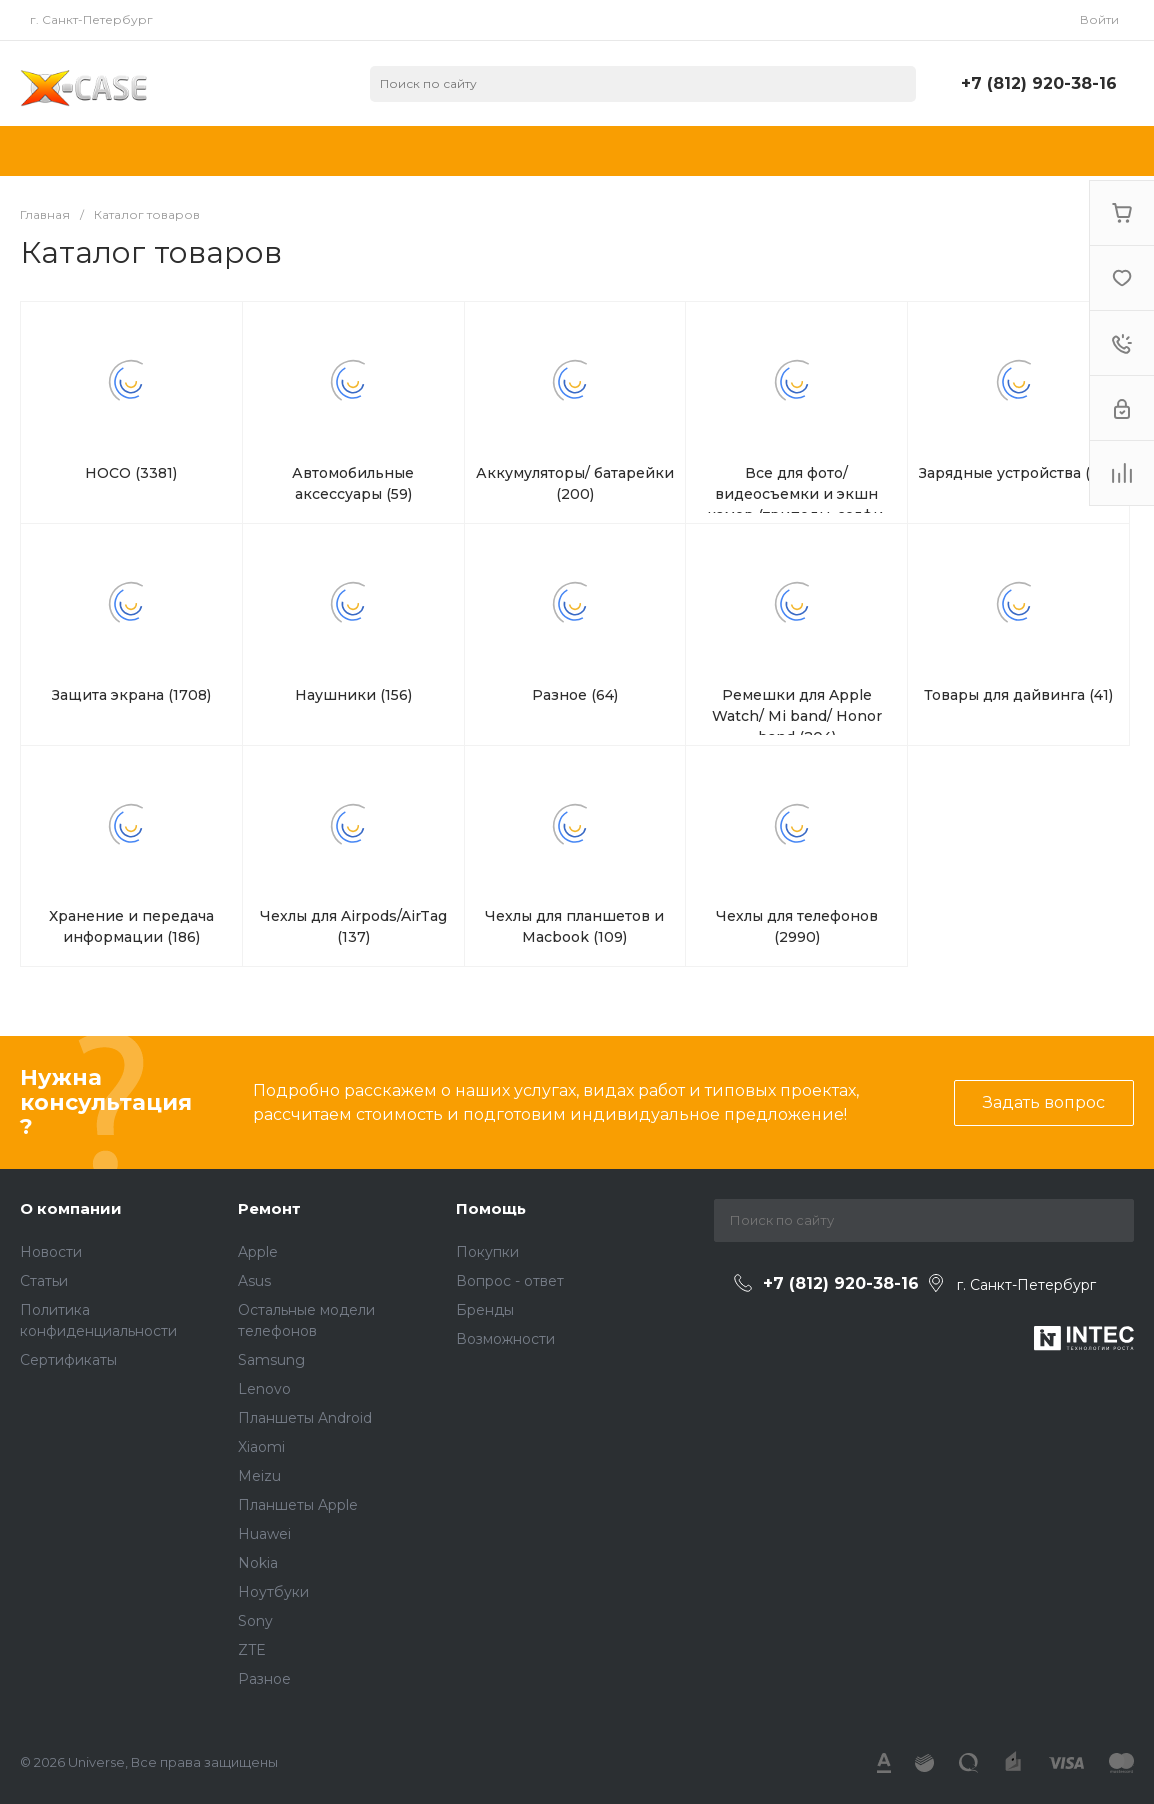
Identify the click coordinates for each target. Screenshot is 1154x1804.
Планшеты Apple (298, 1505)
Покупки (487, 1252)
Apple (258, 1252)
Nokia (258, 1563)
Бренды (485, 1310)
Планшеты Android (305, 1418)
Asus (254, 1281)
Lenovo (264, 1389)
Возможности (505, 1339)
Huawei (264, 1534)
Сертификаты (68, 1360)
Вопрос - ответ (510, 1281)
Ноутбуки (273, 1592)
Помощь (491, 1208)
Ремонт (269, 1208)
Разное (264, 1679)
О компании (71, 1208)
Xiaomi (261, 1447)
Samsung (271, 1360)
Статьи (44, 1281)
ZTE (252, 1650)
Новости (51, 1252)
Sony (255, 1621)
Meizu (259, 1476)
